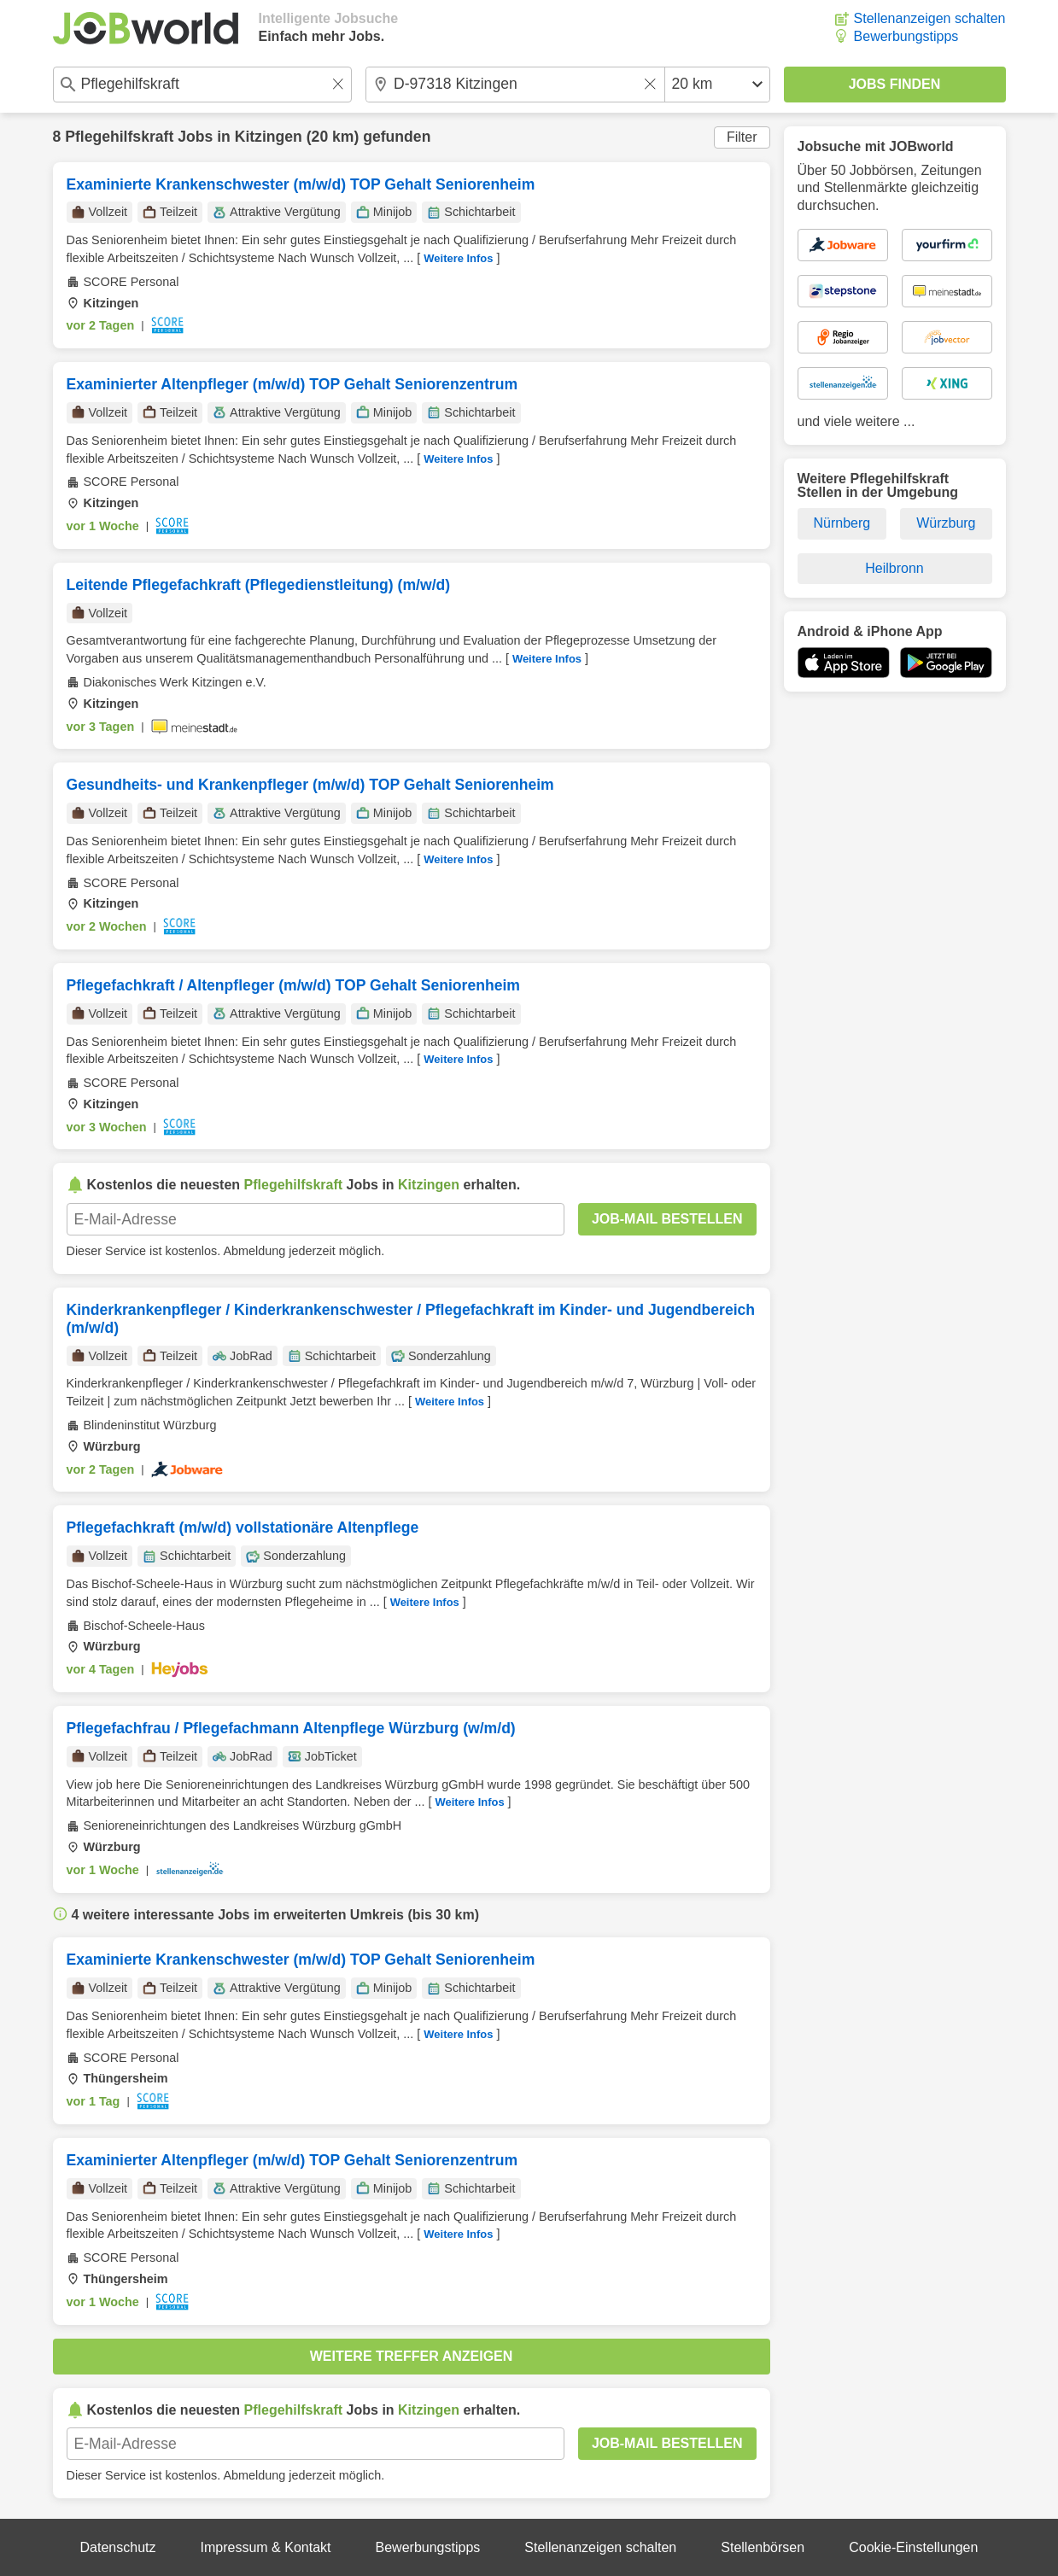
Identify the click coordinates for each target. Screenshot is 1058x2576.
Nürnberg (841, 523)
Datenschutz (118, 2547)
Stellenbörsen (762, 2547)
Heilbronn (894, 568)
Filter (742, 137)
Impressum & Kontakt (266, 2547)
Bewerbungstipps (906, 36)
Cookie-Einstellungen (913, 2547)
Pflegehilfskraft (119, 136)
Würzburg (945, 523)
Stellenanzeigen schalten (930, 18)
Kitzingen (268, 136)
